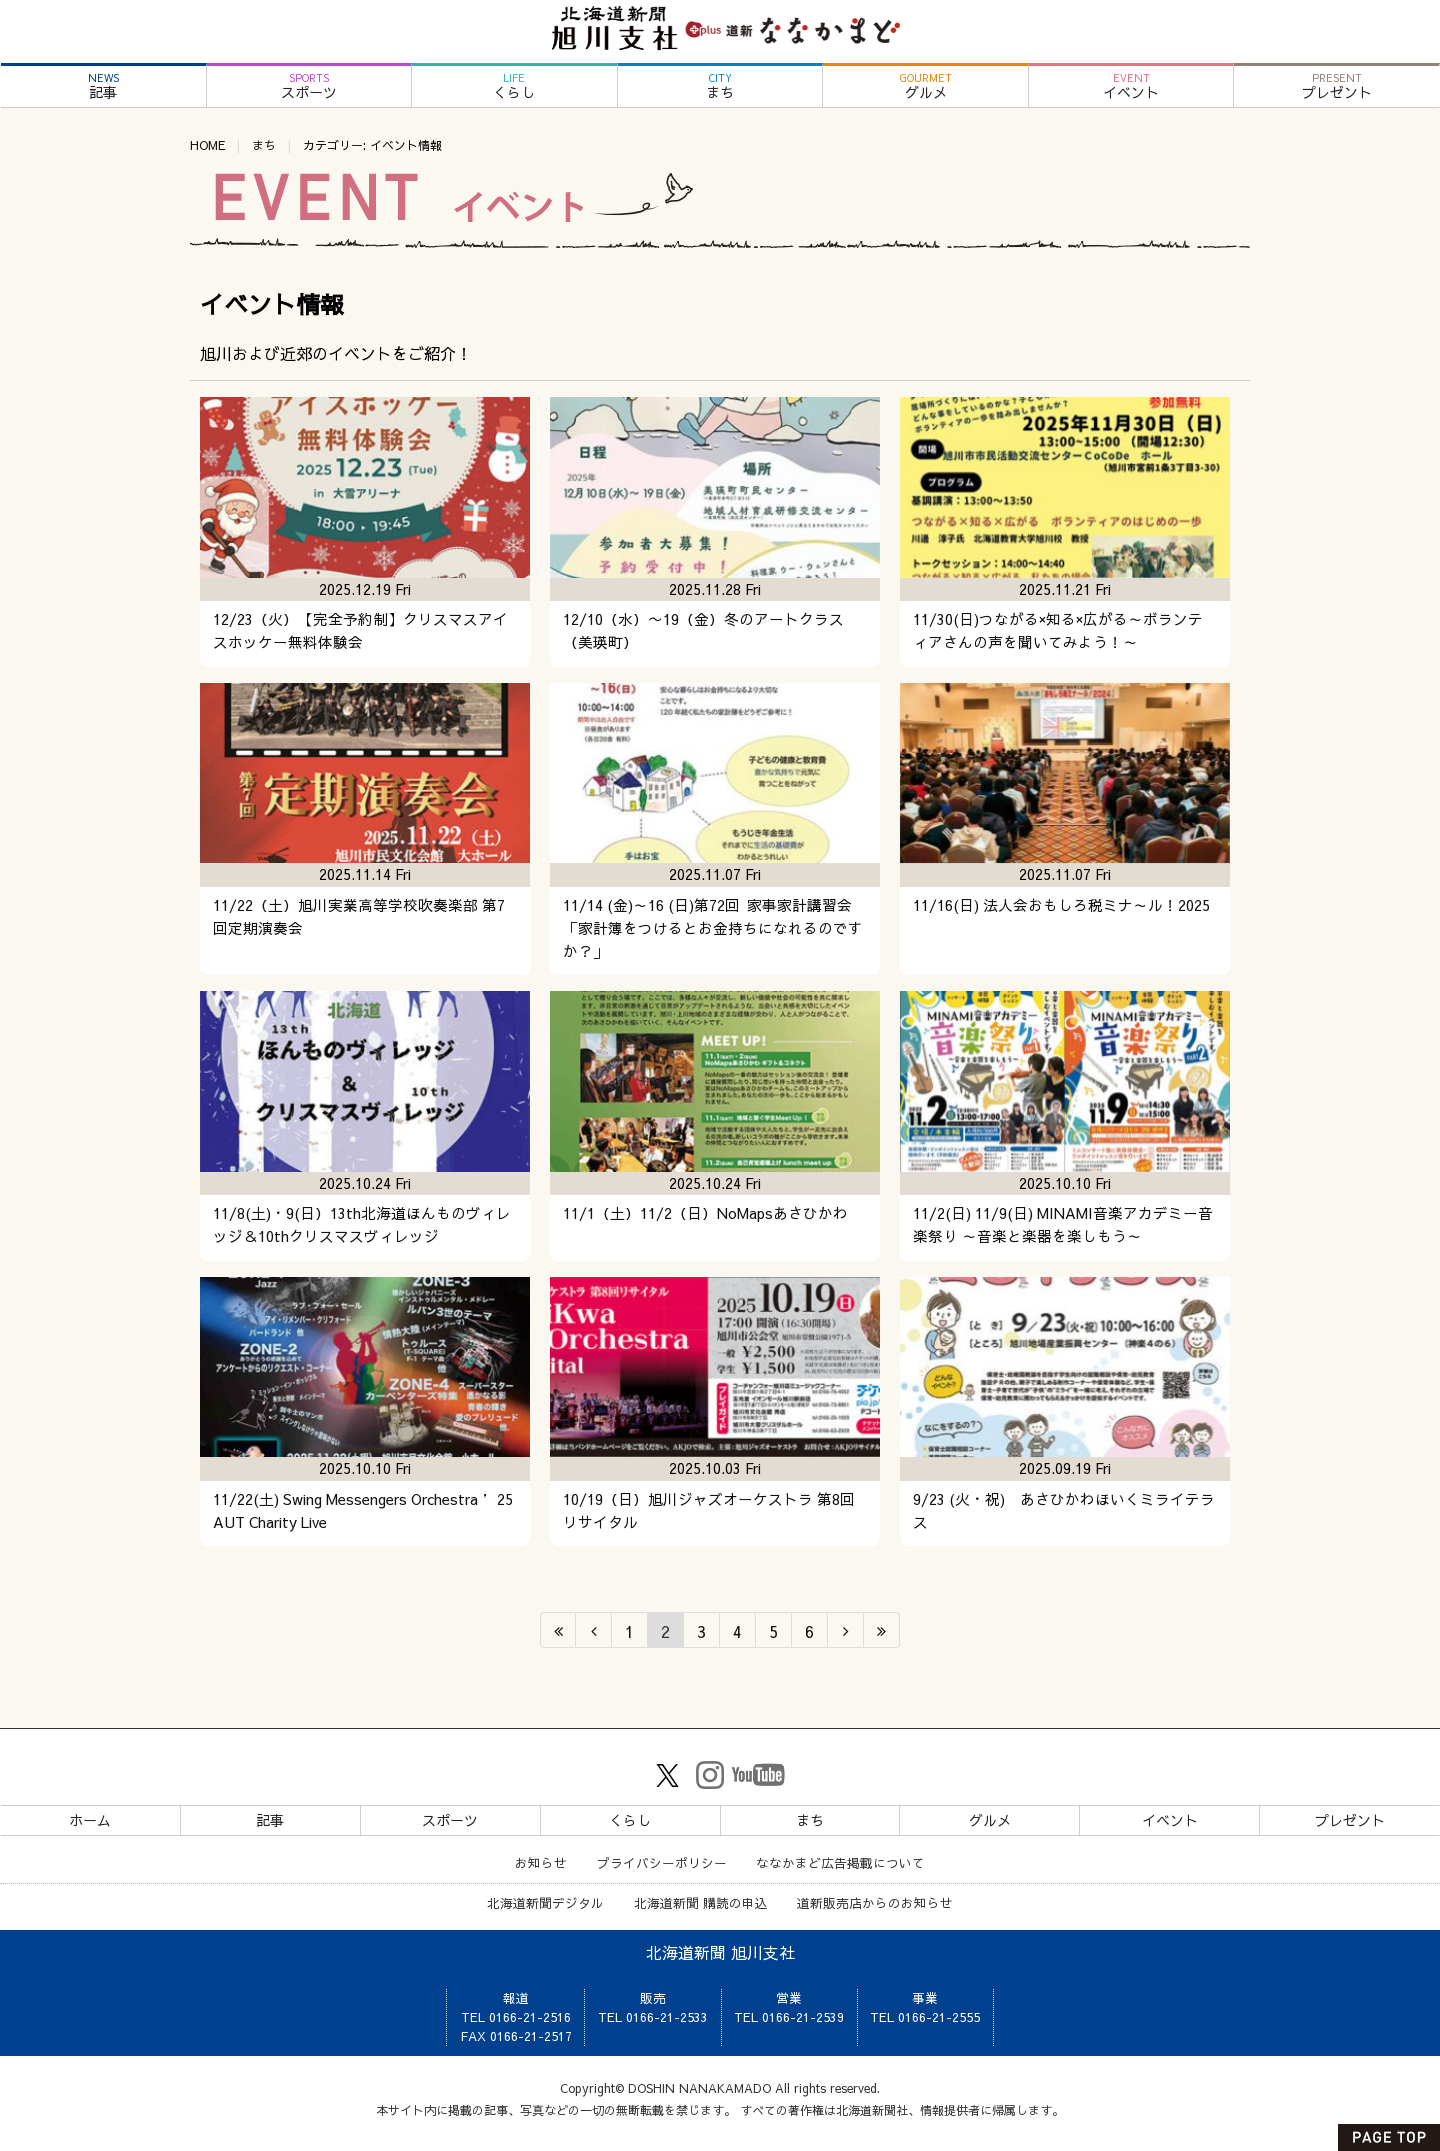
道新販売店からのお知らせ (875, 1902)
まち (720, 86)
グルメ (925, 86)
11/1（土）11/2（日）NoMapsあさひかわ (705, 1213)
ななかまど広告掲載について (840, 1862)
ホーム (90, 1820)
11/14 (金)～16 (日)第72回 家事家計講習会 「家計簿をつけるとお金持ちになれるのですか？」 (713, 928)
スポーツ (309, 86)
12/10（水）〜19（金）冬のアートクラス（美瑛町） (703, 630)
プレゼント (1336, 86)
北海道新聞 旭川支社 (720, 1952)
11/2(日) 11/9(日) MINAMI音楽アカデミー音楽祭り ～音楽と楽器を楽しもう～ (1063, 1224)
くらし (514, 86)
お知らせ (541, 1862)
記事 (103, 86)
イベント (1131, 86)
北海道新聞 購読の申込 (701, 1902)
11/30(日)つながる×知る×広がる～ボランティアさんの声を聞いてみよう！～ (1058, 630)
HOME (207, 145)
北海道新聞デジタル (545, 1902)
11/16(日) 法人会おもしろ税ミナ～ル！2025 (1061, 905)
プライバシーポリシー (662, 1862)
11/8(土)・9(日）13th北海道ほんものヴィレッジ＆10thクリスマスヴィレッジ (362, 1224)
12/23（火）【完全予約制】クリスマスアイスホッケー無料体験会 (360, 630)
